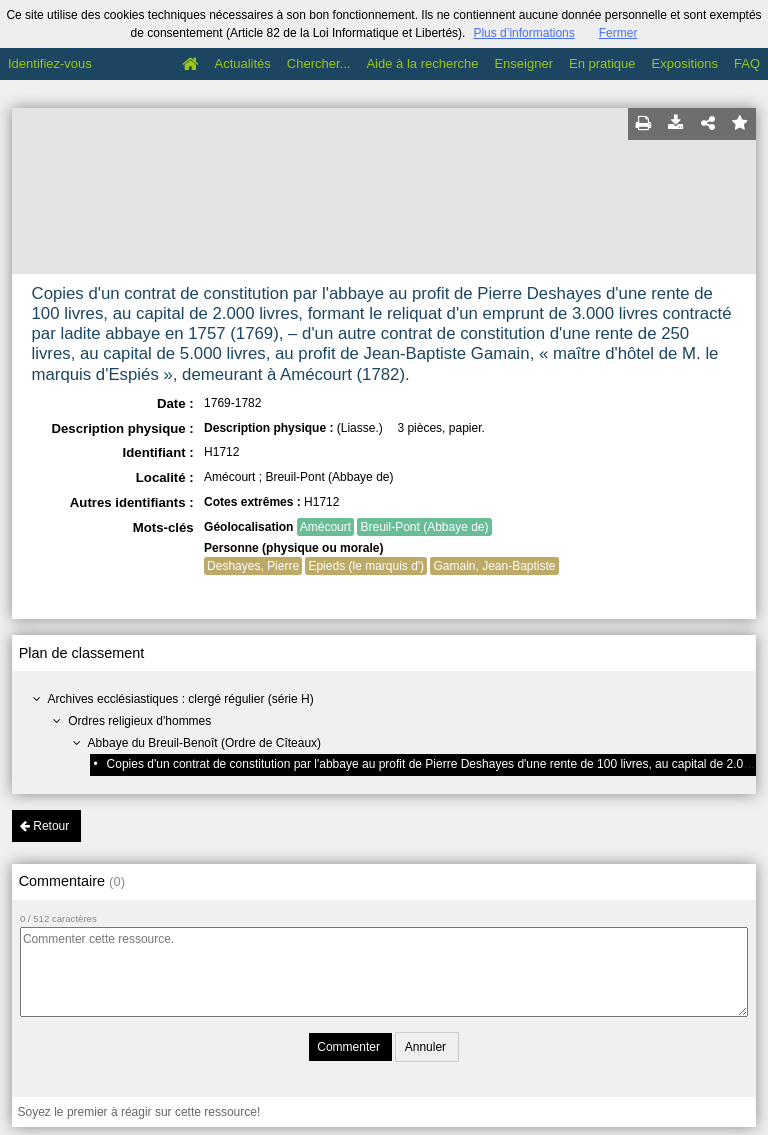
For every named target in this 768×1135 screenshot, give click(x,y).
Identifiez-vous (50, 63)
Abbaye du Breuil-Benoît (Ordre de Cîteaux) (204, 743)
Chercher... (319, 63)
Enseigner (523, 63)
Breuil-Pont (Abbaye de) (424, 527)
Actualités (242, 63)
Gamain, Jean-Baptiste (494, 566)
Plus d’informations (523, 33)
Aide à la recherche (422, 63)
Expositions (685, 63)
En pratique (602, 63)
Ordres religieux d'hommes (139, 721)
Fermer (618, 33)
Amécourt (325, 527)
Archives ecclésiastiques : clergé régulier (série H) (181, 699)
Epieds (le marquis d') (366, 566)
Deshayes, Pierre (253, 566)
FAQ (747, 63)
